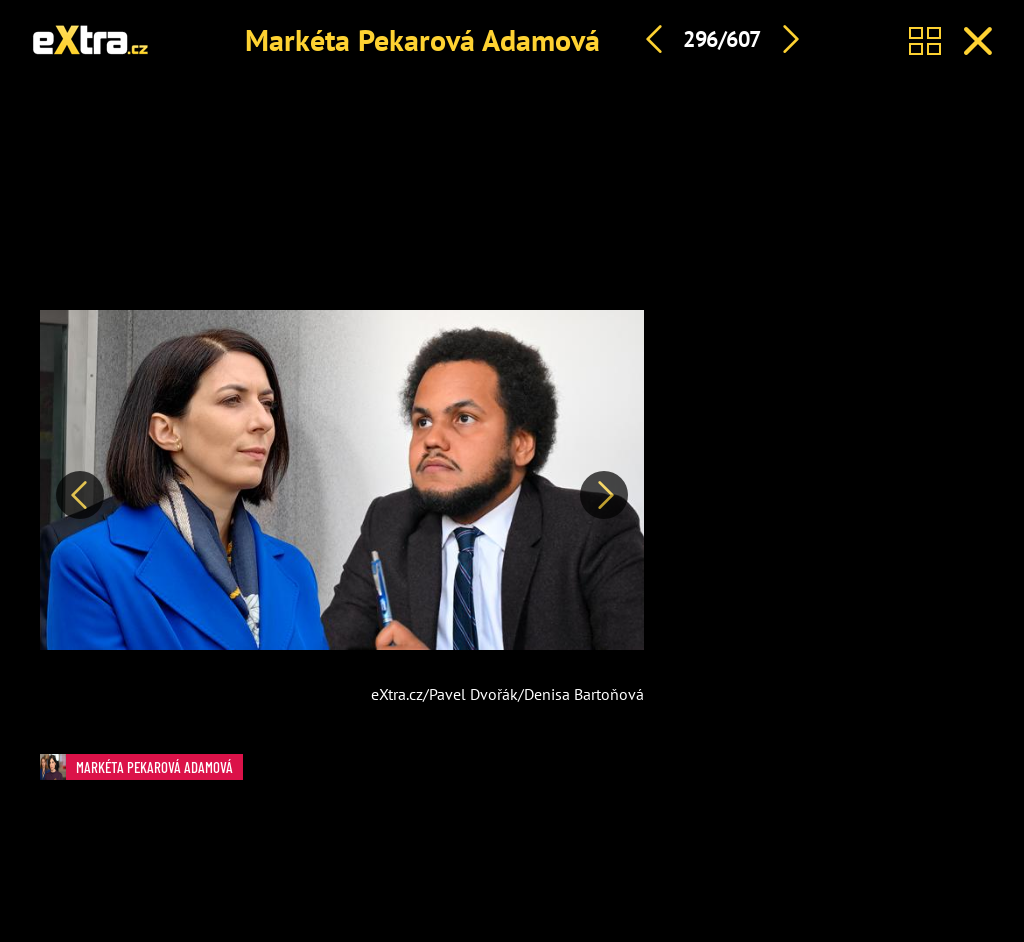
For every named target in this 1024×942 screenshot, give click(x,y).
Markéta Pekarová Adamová (422, 39)
